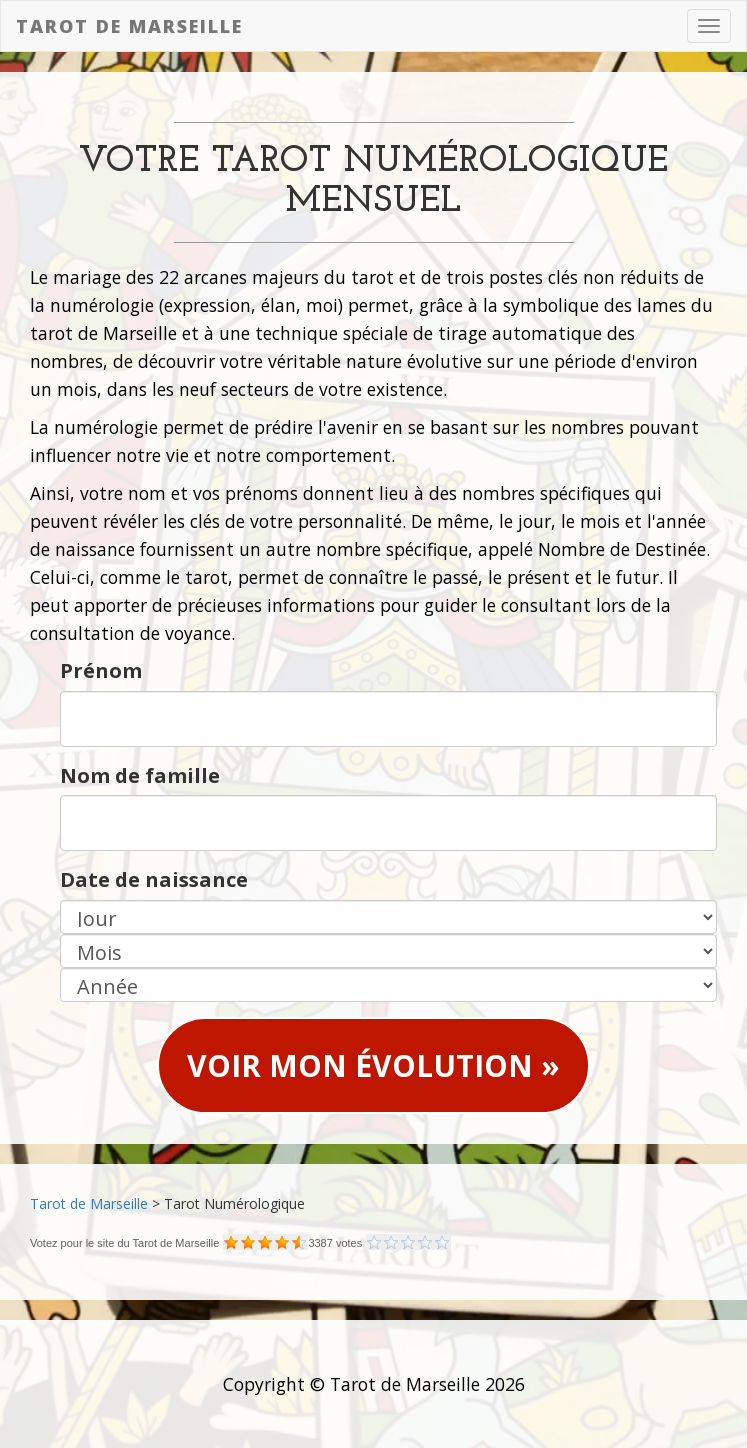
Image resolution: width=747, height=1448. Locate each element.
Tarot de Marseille (129, 26)
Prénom (101, 670)
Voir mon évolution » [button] (373, 1065)
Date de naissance (154, 879)
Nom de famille (140, 775)
